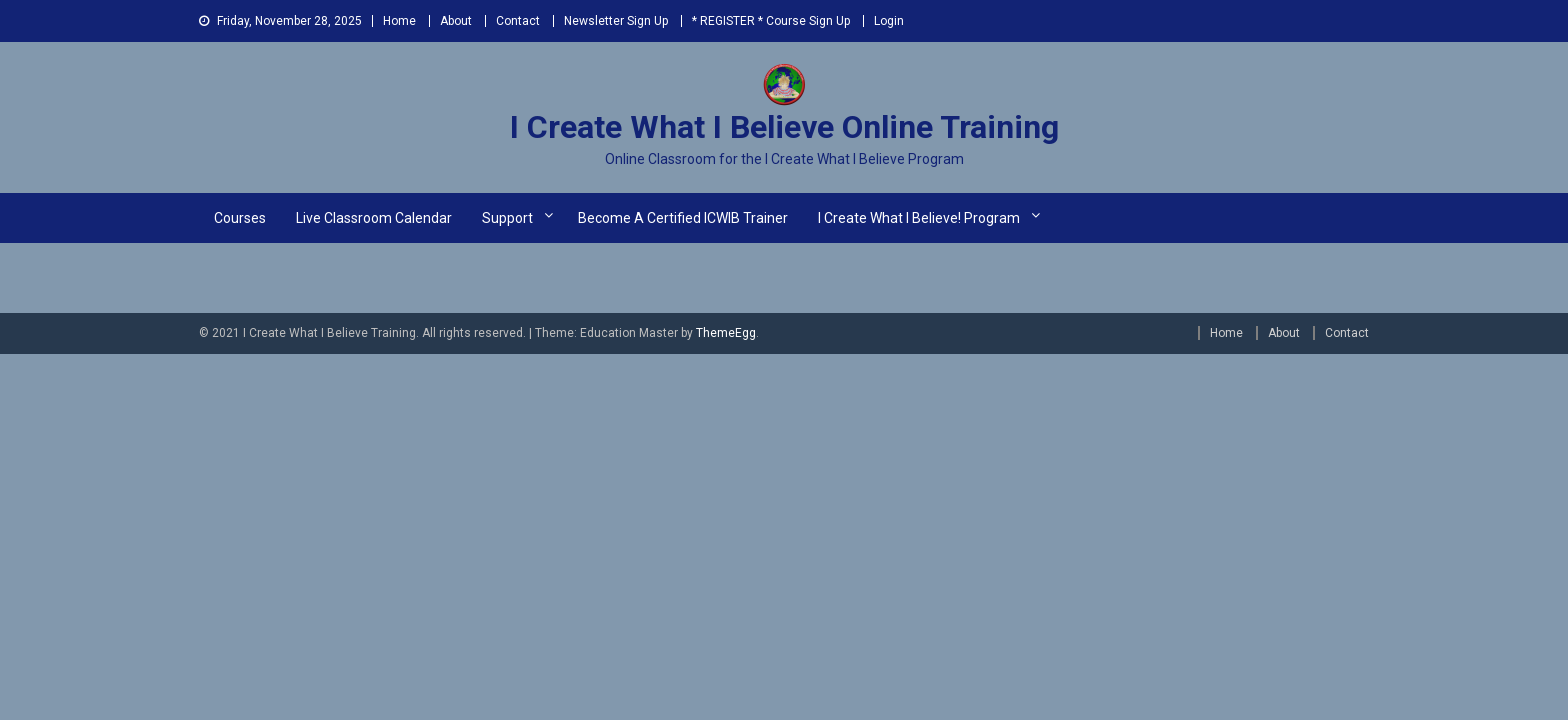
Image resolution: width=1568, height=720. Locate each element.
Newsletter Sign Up (616, 21)
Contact (518, 21)
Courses (240, 218)
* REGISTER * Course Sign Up (771, 21)
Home (399, 21)
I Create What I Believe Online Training (784, 127)
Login (889, 21)
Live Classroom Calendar (374, 218)
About (456, 21)
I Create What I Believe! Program (919, 218)
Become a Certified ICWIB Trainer (683, 218)
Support (507, 218)
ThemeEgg (726, 333)
